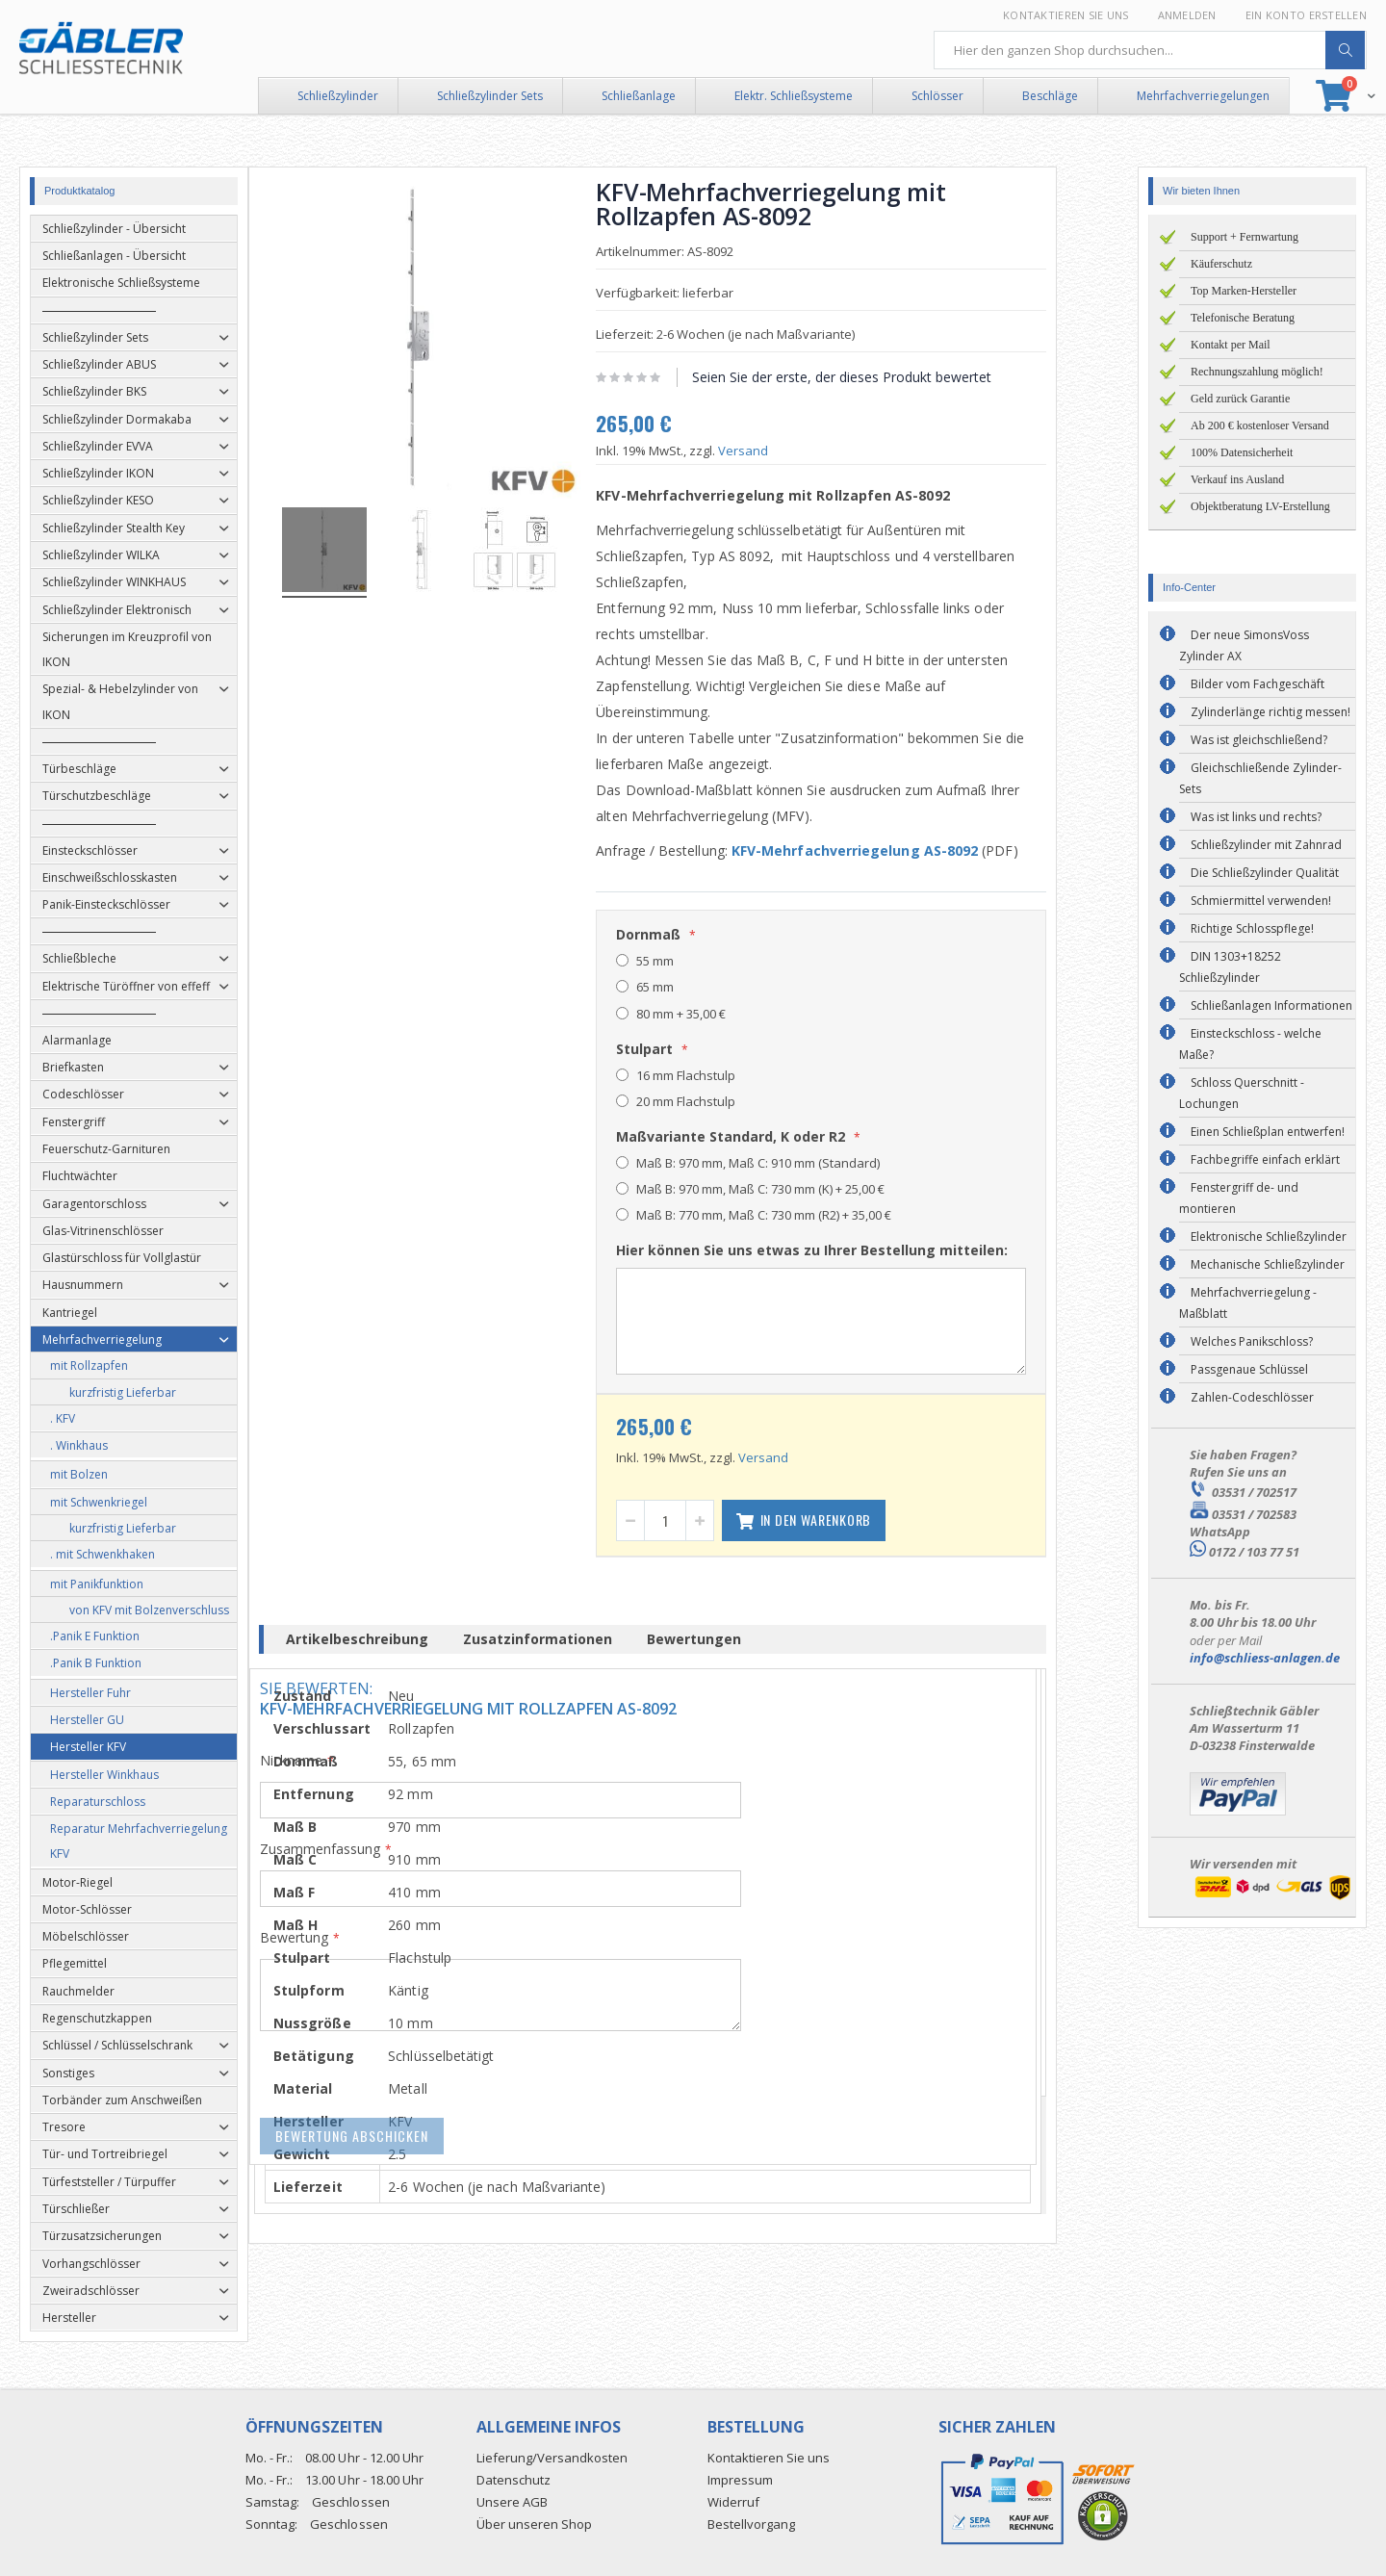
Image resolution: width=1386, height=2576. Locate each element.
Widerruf (733, 2502)
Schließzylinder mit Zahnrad (1266, 845)
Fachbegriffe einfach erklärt (1265, 1159)
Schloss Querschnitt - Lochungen (1241, 1093)
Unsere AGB (512, 2502)
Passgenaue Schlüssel (1249, 1369)
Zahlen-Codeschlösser (1252, 1397)
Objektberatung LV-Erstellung (1260, 506)
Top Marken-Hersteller (1243, 290)
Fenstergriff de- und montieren (1238, 1198)
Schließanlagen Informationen (1271, 1005)
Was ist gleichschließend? (1259, 740)
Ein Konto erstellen (1306, 15)
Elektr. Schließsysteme (793, 96)
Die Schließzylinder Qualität (1265, 872)
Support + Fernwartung (1244, 237)
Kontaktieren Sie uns (1066, 15)
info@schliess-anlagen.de (1265, 1657)
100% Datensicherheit (1242, 452)
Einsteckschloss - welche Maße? (1250, 1044)
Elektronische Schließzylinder (1269, 1236)
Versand (783, 450)
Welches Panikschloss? (1252, 1341)
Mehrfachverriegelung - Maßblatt (1248, 1303)
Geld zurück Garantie (1240, 398)
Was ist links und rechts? (1256, 817)
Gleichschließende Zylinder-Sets (1260, 778)
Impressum (740, 2479)
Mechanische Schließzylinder (1268, 1264)
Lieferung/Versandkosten (552, 2457)
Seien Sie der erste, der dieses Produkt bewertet (882, 377)
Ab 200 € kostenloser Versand (1260, 425)
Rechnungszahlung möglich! (1257, 371)
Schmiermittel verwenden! (1261, 900)
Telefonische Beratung (1243, 317)
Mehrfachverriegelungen (1203, 96)
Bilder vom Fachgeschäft (1257, 684)
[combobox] (1150, 50)
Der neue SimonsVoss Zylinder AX (1244, 645)
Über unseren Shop (534, 2524)
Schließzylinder (337, 96)
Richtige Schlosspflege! (1252, 928)
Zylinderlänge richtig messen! (1270, 712)
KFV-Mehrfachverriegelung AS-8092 (895, 850)
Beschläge (1050, 96)
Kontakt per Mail (1230, 344)
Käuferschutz (1221, 263)
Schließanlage (639, 96)
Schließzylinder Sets (490, 96)
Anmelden (1187, 15)
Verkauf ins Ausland (1237, 479)
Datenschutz (513, 2479)
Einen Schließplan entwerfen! (1268, 1131)
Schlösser (937, 96)
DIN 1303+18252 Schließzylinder (1230, 967)
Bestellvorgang (751, 2524)
